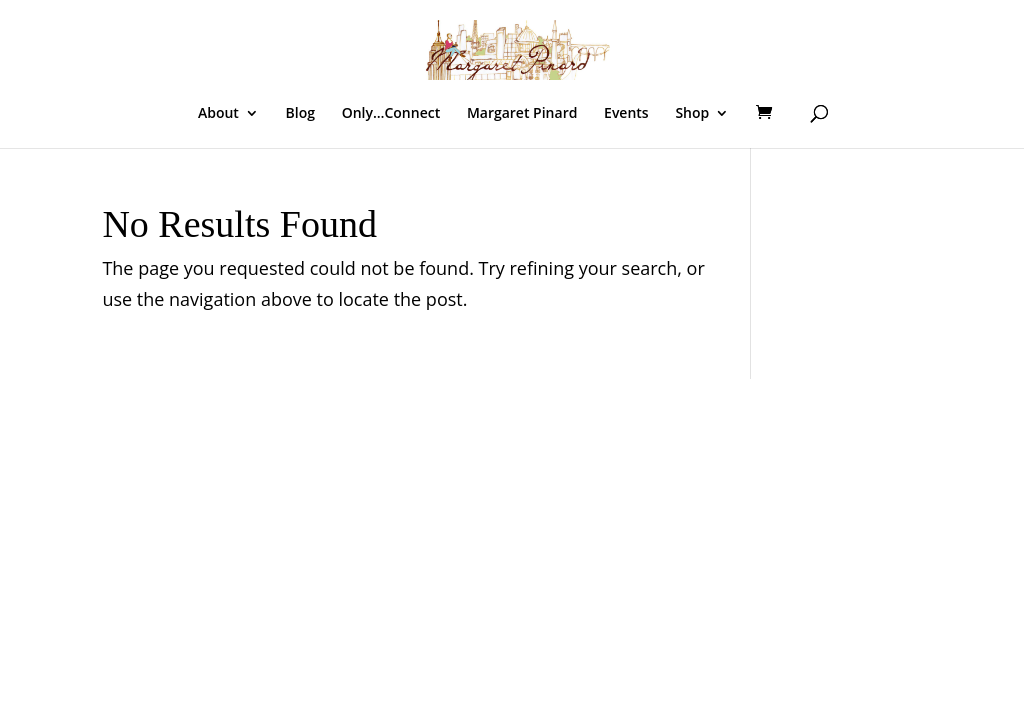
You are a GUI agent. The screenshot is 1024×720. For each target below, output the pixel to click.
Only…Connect (391, 114)
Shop (692, 114)
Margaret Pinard (522, 114)
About (218, 114)
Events (626, 114)
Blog (300, 114)
